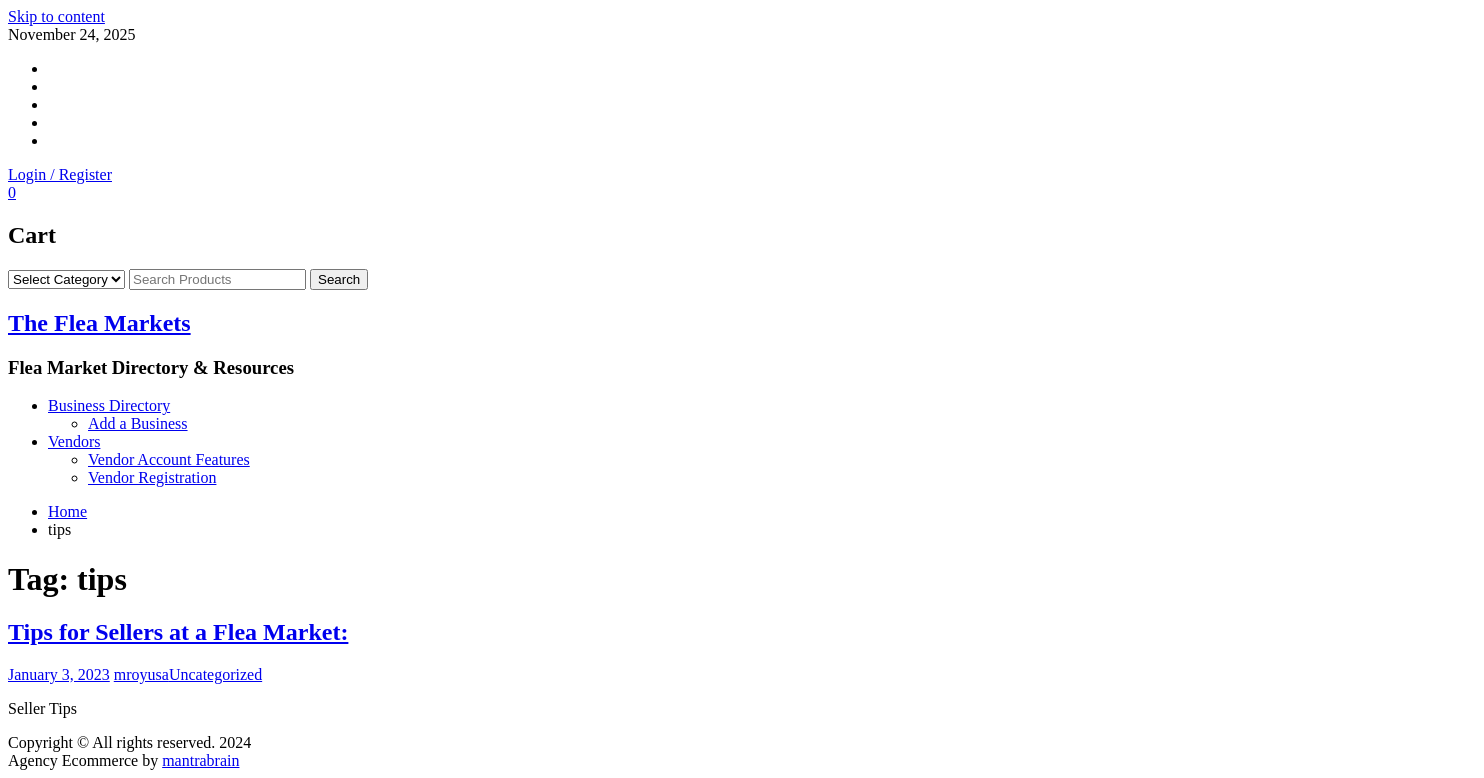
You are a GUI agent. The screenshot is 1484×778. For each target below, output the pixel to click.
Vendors (74, 441)
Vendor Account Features (169, 459)
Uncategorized (215, 674)
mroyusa (141, 674)
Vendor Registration (152, 477)
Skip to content (56, 16)
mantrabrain (200, 760)
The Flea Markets (99, 323)
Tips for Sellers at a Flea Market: (178, 632)
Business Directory (109, 405)
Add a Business (138, 423)
